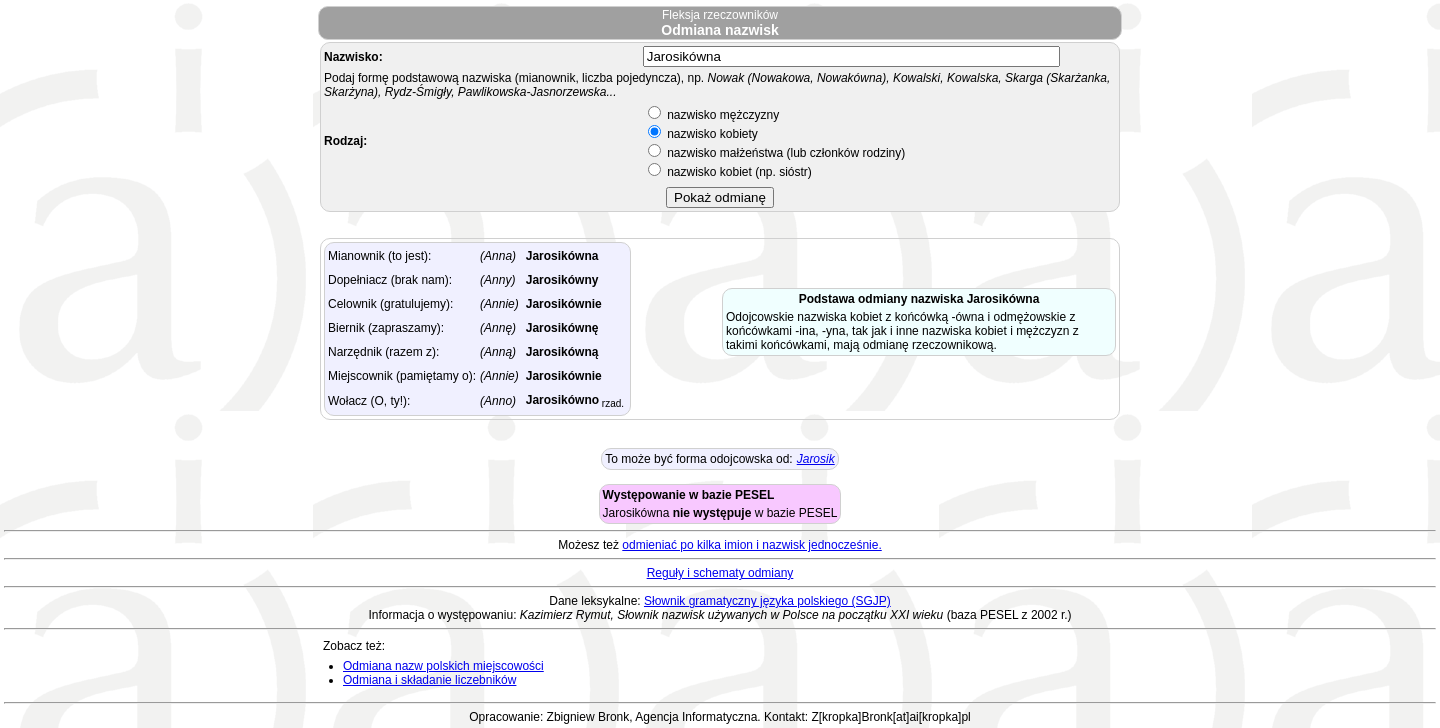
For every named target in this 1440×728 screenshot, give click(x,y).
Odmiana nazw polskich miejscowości (443, 666)
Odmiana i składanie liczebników (429, 680)
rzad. (611, 403)
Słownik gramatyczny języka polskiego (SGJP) (767, 601)
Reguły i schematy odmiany (720, 573)
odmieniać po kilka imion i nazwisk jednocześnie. (751, 545)
